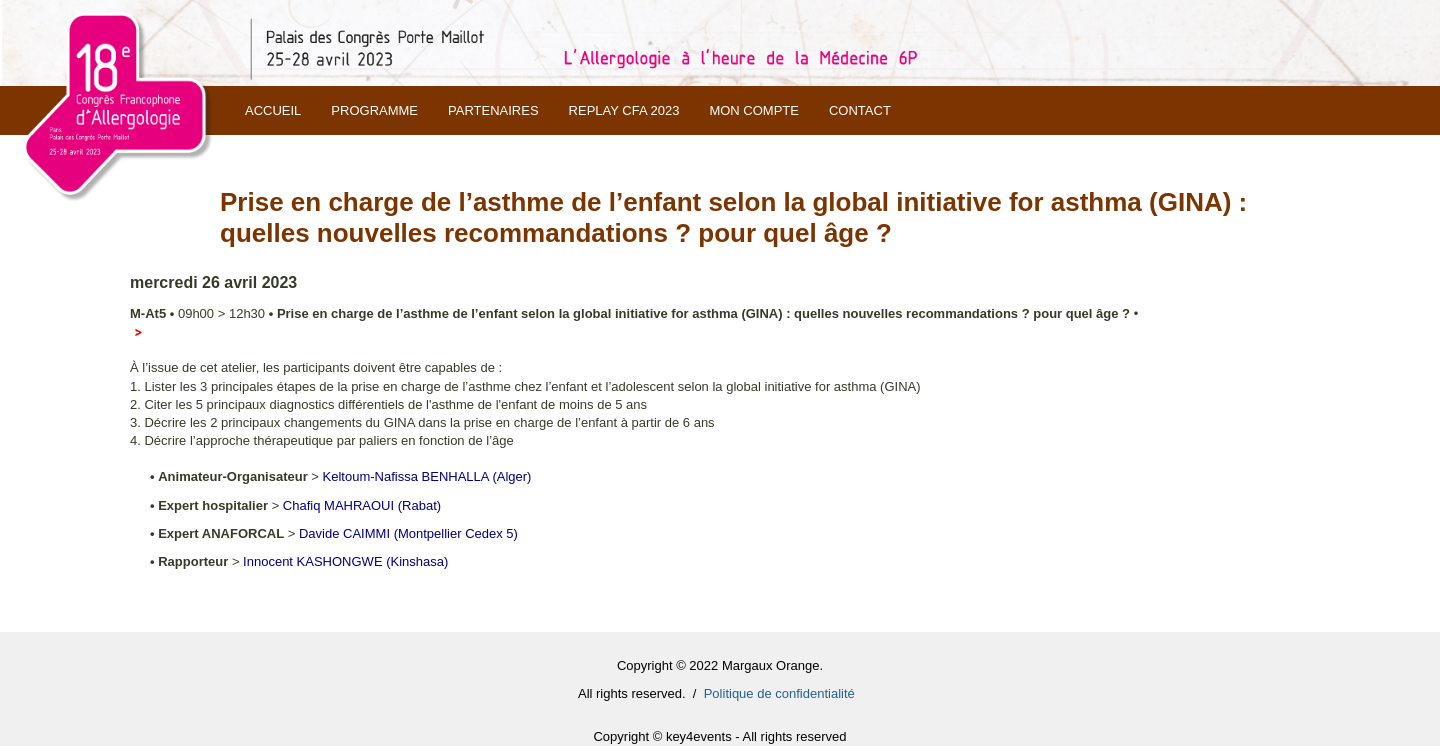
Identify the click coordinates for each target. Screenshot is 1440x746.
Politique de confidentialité (779, 693)
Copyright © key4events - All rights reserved (719, 736)
